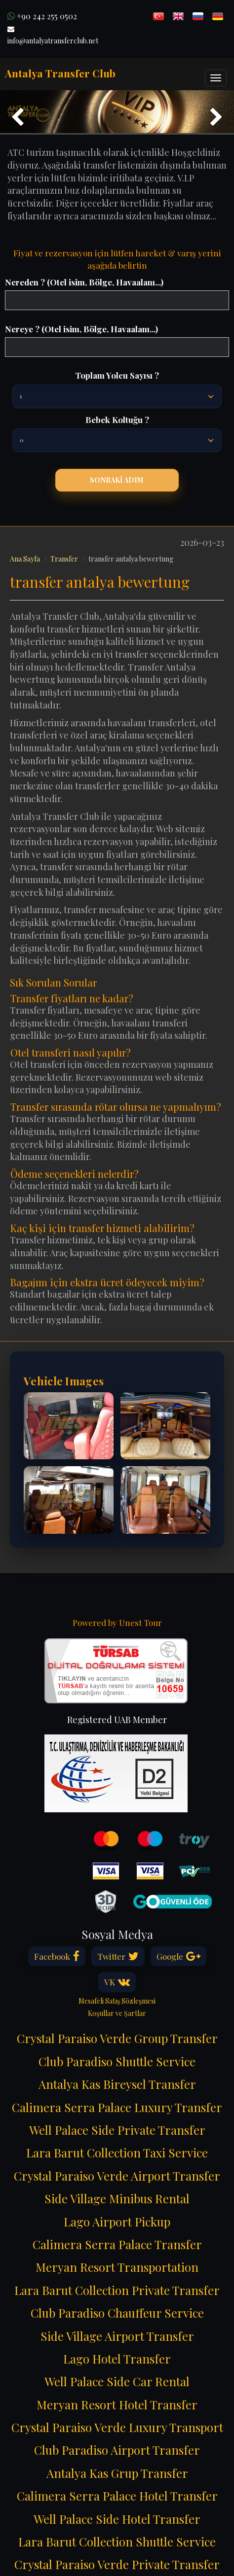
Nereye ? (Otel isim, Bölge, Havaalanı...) (81, 328)
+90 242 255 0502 (42, 16)
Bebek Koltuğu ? (117, 419)
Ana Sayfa (25, 559)
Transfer (64, 559)
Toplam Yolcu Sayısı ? (117, 375)
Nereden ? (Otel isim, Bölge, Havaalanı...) (84, 282)
